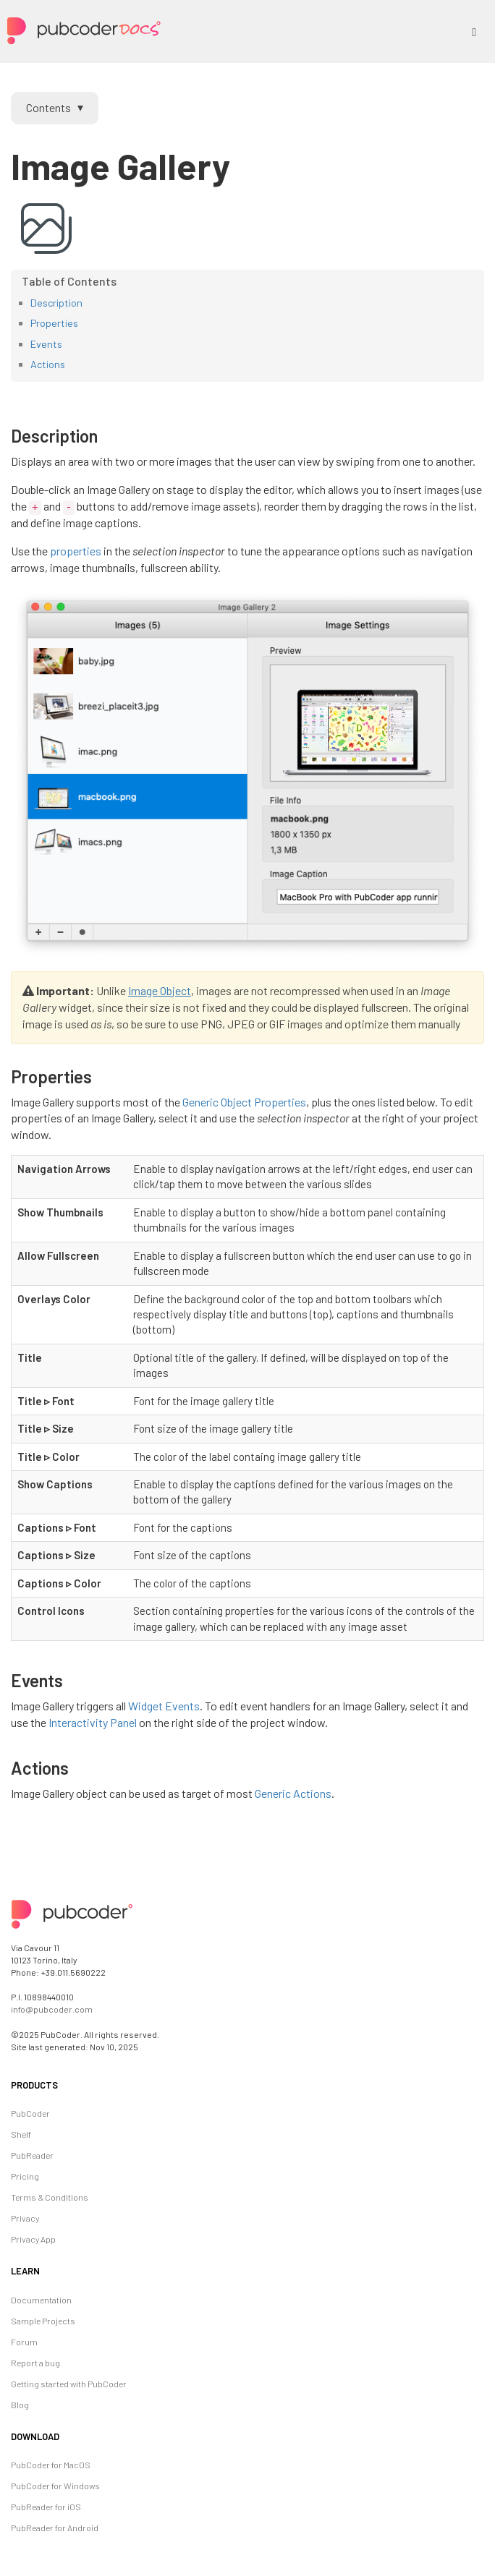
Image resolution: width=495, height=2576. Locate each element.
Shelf (21, 2134)
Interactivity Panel (92, 1722)
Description (56, 303)
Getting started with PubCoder (69, 2384)
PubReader (32, 2155)
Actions (47, 364)
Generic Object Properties (244, 1102)
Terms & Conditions (49, 2197)
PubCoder (30, 2113)
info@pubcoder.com (52, 2009)
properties (75, 551)
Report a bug (35, 2363)
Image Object (159, 990)
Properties (54, 323)
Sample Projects (43, 2321)
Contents (48, 107)
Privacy (25, 2218)
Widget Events (164, 1706)
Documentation (41, 2300)
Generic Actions (293, 1793)
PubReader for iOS (46, 2507)
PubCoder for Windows (55, 2486)
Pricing (25, 2176)
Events (46, 344)
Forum (24, 2342)
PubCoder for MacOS (50, 2465)
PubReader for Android (54, 2527)
